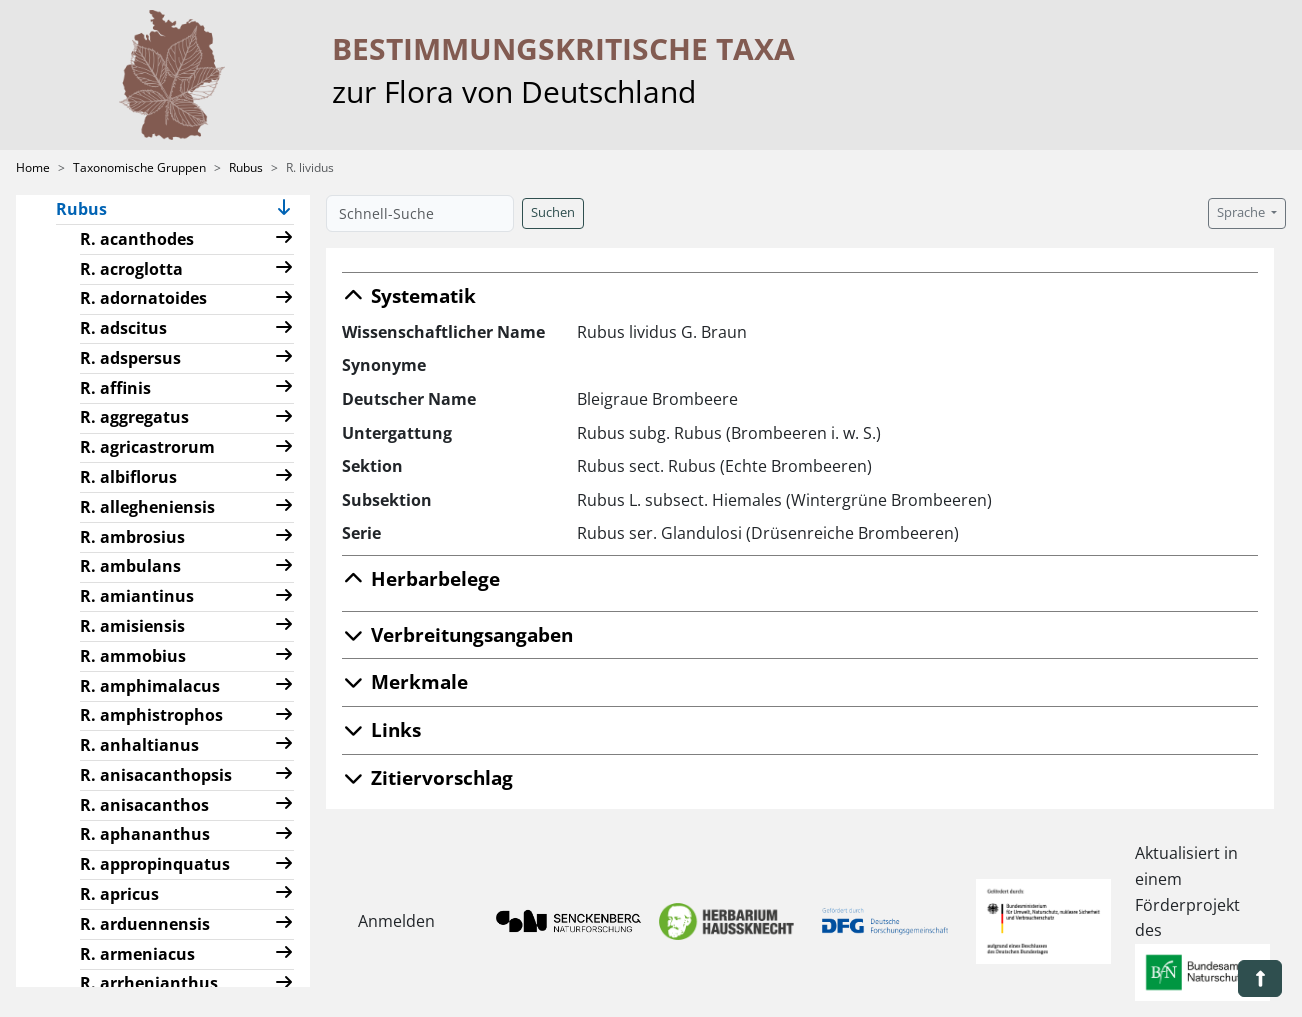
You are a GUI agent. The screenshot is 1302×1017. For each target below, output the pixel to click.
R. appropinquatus (155, 864)
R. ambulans (130, 566)
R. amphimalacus (150, 686)
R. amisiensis (132, 626)
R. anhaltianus (139, 745)
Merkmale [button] (405, 681)
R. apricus (119, 894)
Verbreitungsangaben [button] (457, 634)
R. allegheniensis (147, 507)
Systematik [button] (409, 295)
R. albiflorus (128, 477)
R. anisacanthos (144, 805)
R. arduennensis (145, 924)
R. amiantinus (137, 596)
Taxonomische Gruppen (139, 167)
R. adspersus (130, 358)
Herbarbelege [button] (421, 578)
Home (33, 167)
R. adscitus (123, 328)
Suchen (553, 212)
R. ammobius (133, 656)
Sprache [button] (1242, 212)
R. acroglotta (131, 269)
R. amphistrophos (151, 715)
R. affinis (115, 388)
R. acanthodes (137, 239)
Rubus (246, 167)
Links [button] (381, 729)
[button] (284, 209)
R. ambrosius (132, 537)
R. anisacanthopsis (156, 775)
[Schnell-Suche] (420, 213)
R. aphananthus (145, 834)
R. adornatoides (143, 298)
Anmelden (396, 921)
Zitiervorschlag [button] (427, 777)
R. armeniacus (137, 954)
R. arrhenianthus (149, 983)
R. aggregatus (134, 417)
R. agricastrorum (147, 447)
